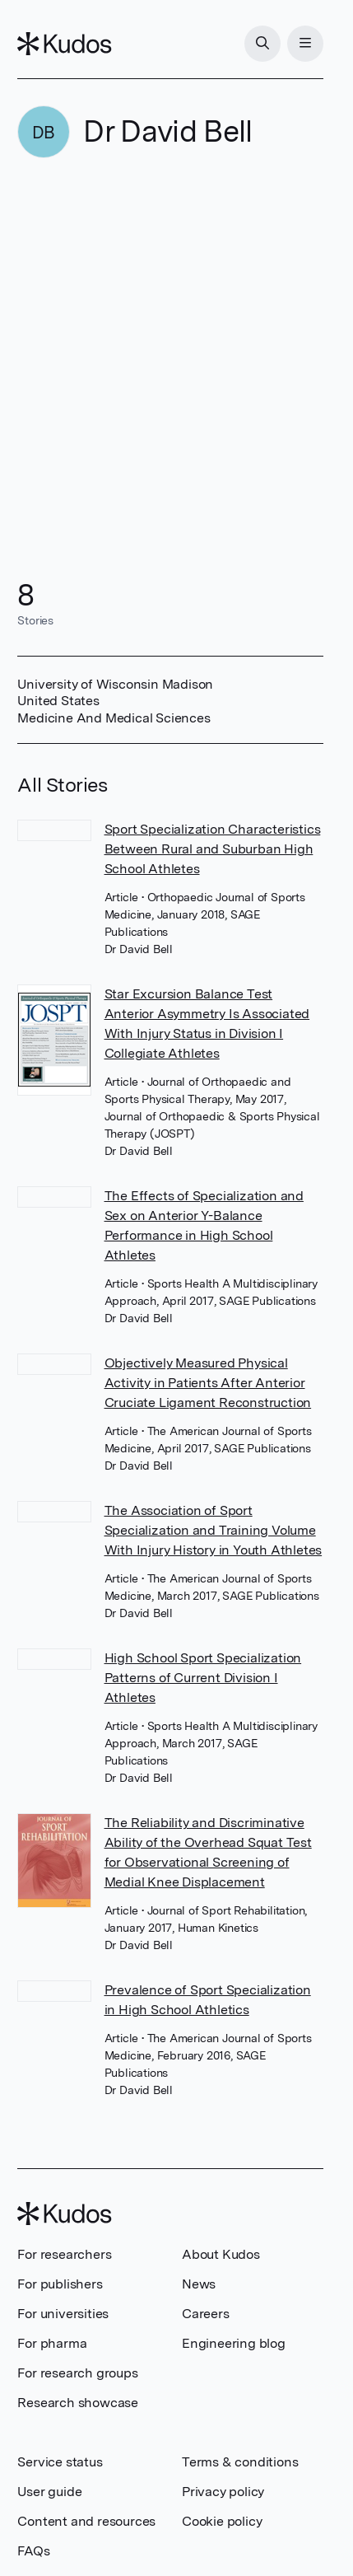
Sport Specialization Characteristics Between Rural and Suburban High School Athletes (213, 849)
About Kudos (221, 2254)
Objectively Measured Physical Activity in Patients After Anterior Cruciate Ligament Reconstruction (208, 1382)
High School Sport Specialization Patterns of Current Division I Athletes (203, 1677)
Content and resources (86, 2521)
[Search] (262, 44)
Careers (206, 2313)
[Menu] (305, 44)
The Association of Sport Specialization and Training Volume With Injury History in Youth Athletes (214, 1530)
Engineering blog (234, 2343)
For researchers (64, 2254)
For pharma (51, 2343)
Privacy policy (223, 2491)
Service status (59, 2462)
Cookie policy (222, 2521)
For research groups (77, 2373)
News (199, 2284)
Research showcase (77, 2402)
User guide (49, 2491)
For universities (63, 2313)
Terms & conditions (240, 2462)
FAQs (33, 2551)
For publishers (59, 2284)
